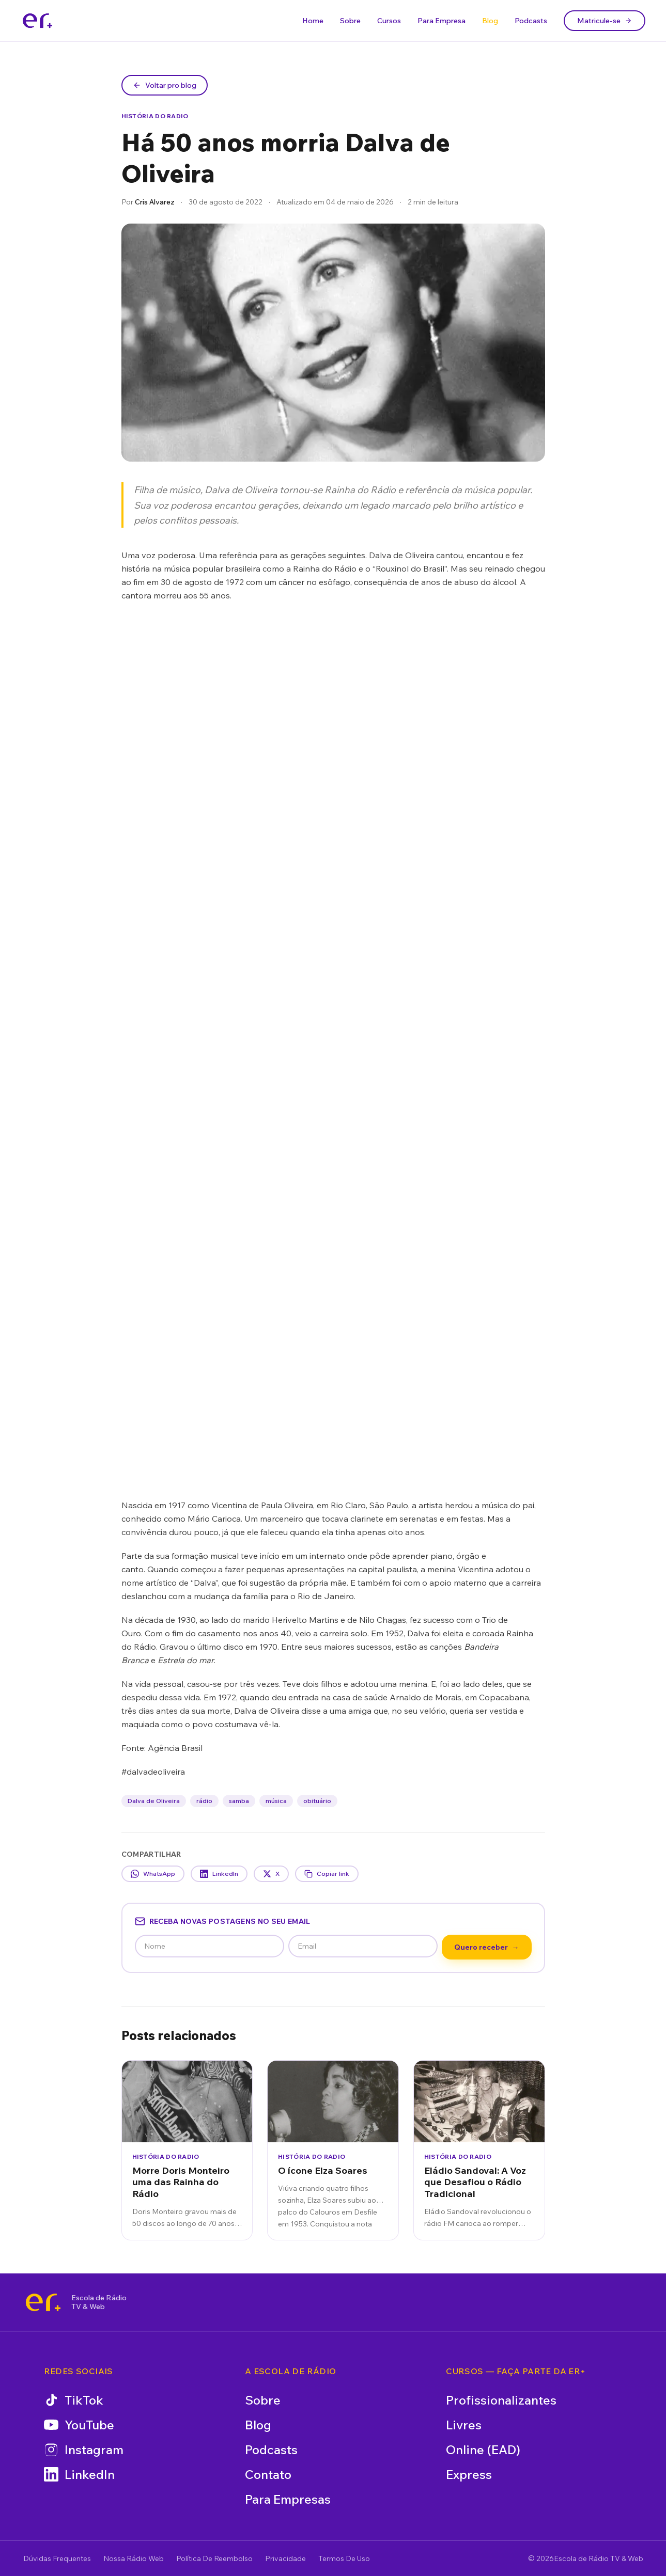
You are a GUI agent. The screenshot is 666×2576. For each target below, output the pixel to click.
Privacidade (285, 2558)
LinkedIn (79, 2474)
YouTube (79, 2424)
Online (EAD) (483, 2449)
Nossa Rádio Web (133, 2558)
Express (469, 2474)
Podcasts (531, 20)
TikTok (73, 2400)
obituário (317, 1801)
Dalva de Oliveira (154, 1801)
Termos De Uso (344, 2558)
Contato (268, 2474)
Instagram (83, 2449)
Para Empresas (288, 2499)
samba (239, 1801)
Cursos (389, 20)
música (276, 1801)
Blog (490, 20)
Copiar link (326, 1874)
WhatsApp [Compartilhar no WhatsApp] (153, 1874)
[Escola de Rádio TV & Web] (43, 2302)
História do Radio (155, 116)
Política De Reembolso (214, 2558)
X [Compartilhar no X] (271, 1874)
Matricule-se (604, 20)
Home (312, 20)
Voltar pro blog (164, 85)
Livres (464, 2424)
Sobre (350, 20)
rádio (204, 1801)
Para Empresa (441, 20)
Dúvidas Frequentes (57, 2558)
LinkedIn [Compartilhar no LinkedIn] (219, 1874)
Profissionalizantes (501, 2400)
